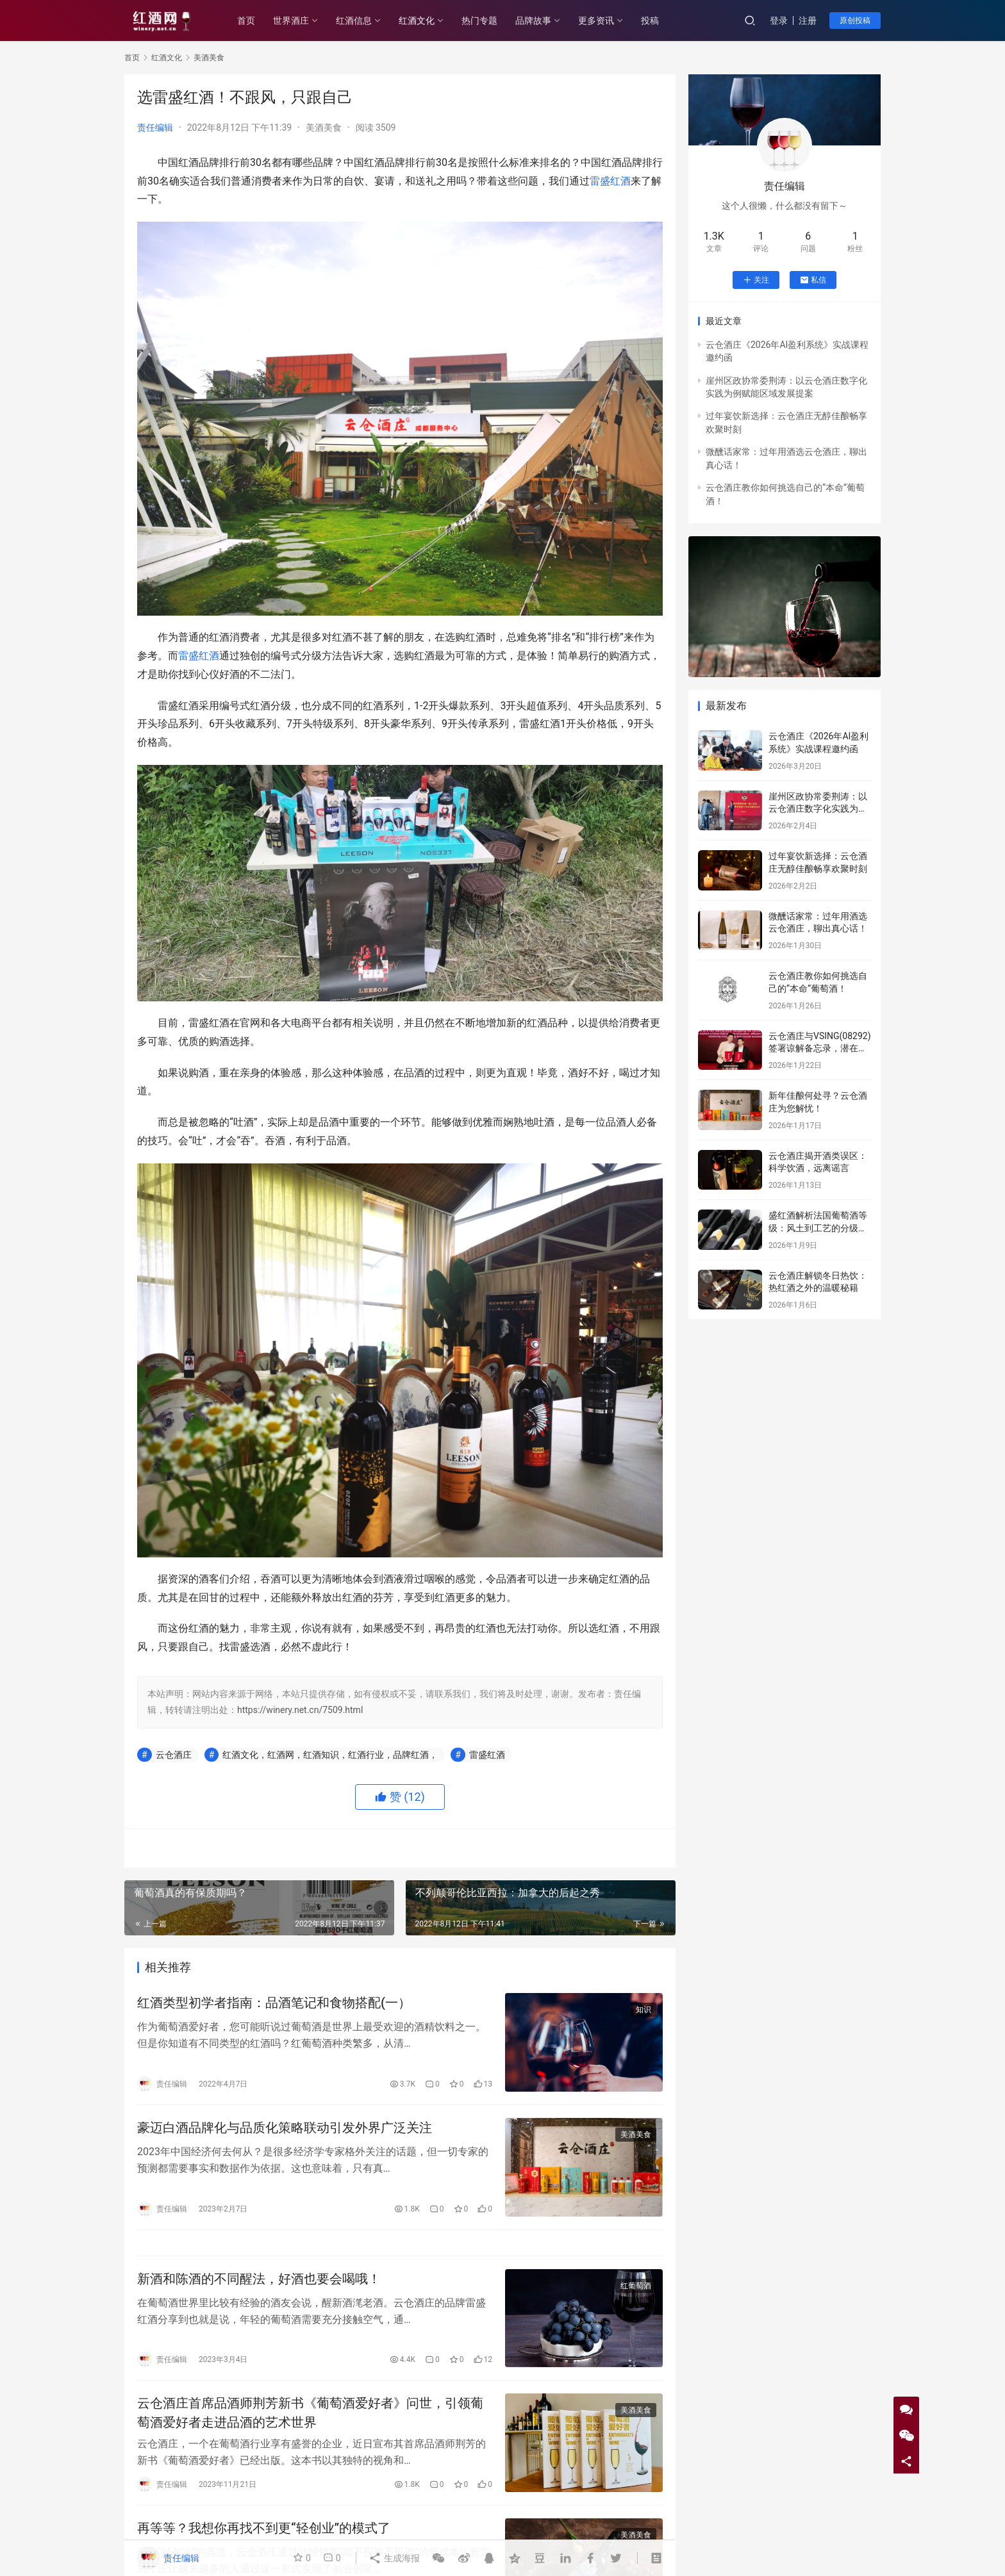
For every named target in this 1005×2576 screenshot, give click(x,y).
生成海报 (394, 2558)
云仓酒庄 (174, 1755)
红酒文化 (417, 20)
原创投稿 (855, 20)
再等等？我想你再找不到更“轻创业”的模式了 (263, 2528)
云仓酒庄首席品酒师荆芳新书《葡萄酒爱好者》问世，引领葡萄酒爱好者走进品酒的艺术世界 (310, 2412)
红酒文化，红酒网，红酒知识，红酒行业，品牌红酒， (330, 1755)
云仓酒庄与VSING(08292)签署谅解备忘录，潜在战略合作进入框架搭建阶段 (819, 1048)
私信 (813, 279)
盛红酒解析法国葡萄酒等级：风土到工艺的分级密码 (817, 1227)
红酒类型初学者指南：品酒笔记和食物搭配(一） (274, 2002)
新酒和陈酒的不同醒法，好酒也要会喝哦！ (259, 2278)
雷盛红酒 (610, 181)
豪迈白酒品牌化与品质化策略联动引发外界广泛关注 (284, 2127)
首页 (246, 20)
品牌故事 (533, 20)
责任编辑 (155, 127)
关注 (756, 279)
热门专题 (479, 20)
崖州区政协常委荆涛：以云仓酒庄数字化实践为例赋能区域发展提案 (817, 808)
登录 (779, 20)
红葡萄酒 (635, 2285)
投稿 (650, 20)
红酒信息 (354, 20)
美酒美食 (324, 127)
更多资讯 (596, 20)
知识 (643, 2009)
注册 (808, 20)
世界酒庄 (291, 20)
